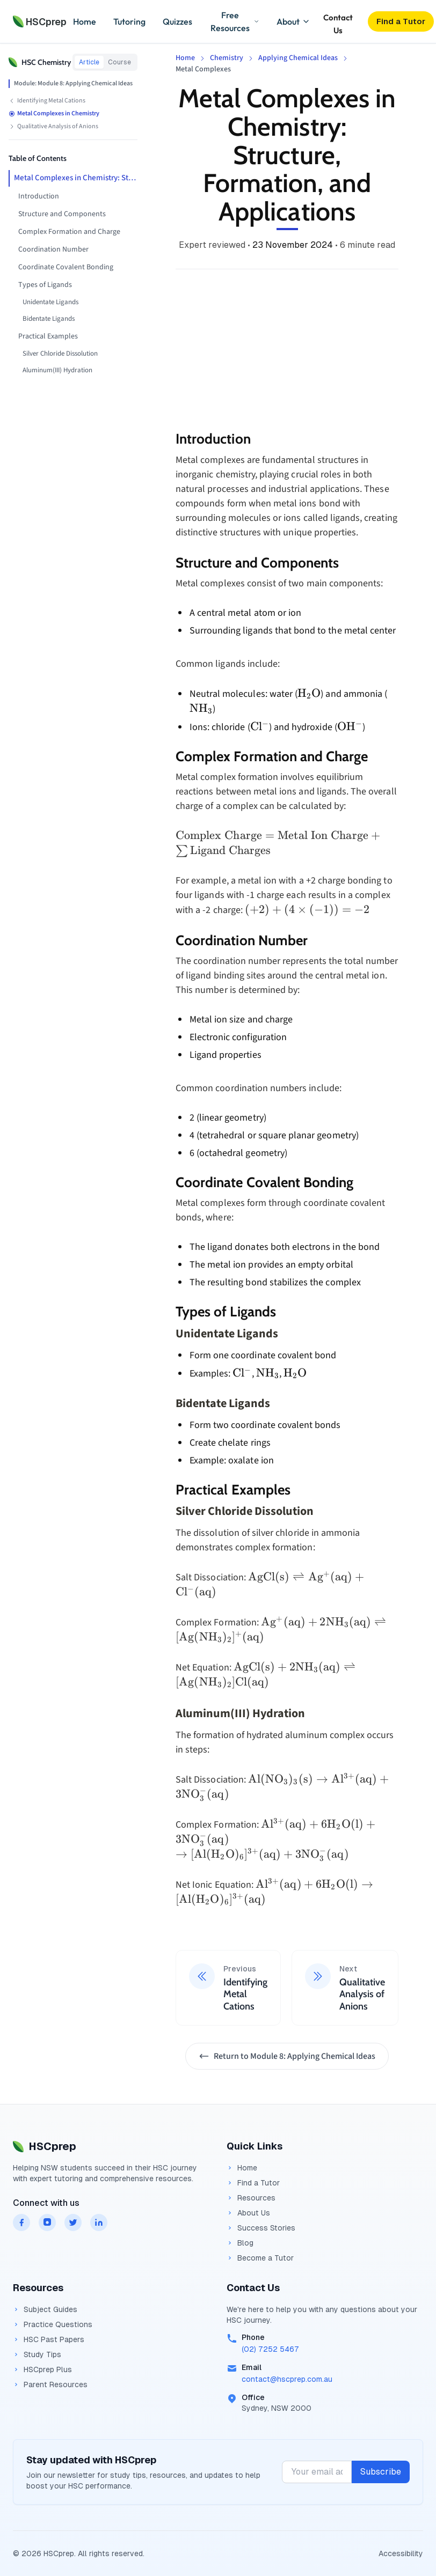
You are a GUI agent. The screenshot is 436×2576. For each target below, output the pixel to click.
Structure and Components (62, 214)
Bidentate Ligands (49, 318)
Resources (251, 2198)
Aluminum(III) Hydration (57, 370)
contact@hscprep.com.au (287, 2379)
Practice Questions (52, 2324)
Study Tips (37, 2354)
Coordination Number (53, 249)
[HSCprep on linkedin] (98, 2222)
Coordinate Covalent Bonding (65, 267)
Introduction (38, 196)
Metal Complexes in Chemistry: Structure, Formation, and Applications (75, 177)
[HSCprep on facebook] (21, 2222)
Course (119, 62)
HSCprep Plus (42, 2369)
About (293, 21)
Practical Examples (48, 336)
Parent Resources (50, 2384)
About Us (248, 2213)
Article (89, 62)
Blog (240, 2243)
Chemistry (226, 58)
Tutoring (129, 21)
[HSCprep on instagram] (47, 2222)
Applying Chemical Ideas (298, 58)
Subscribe (380, 2472)
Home (84, 21)
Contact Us (338, 22)
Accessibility (401, 2553)
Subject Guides (45, 2309)
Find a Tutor (253, 2182)
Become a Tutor (260, 2258)
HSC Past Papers (48, 2339)
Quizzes (177, 21)
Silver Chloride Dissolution (60, 353)
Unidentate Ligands (50, 302)
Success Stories (261, 2228)
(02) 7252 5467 (270, 2349)
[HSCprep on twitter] (73, 2222)
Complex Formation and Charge (69, 231)
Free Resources (234, 21)
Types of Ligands (45, 284)
